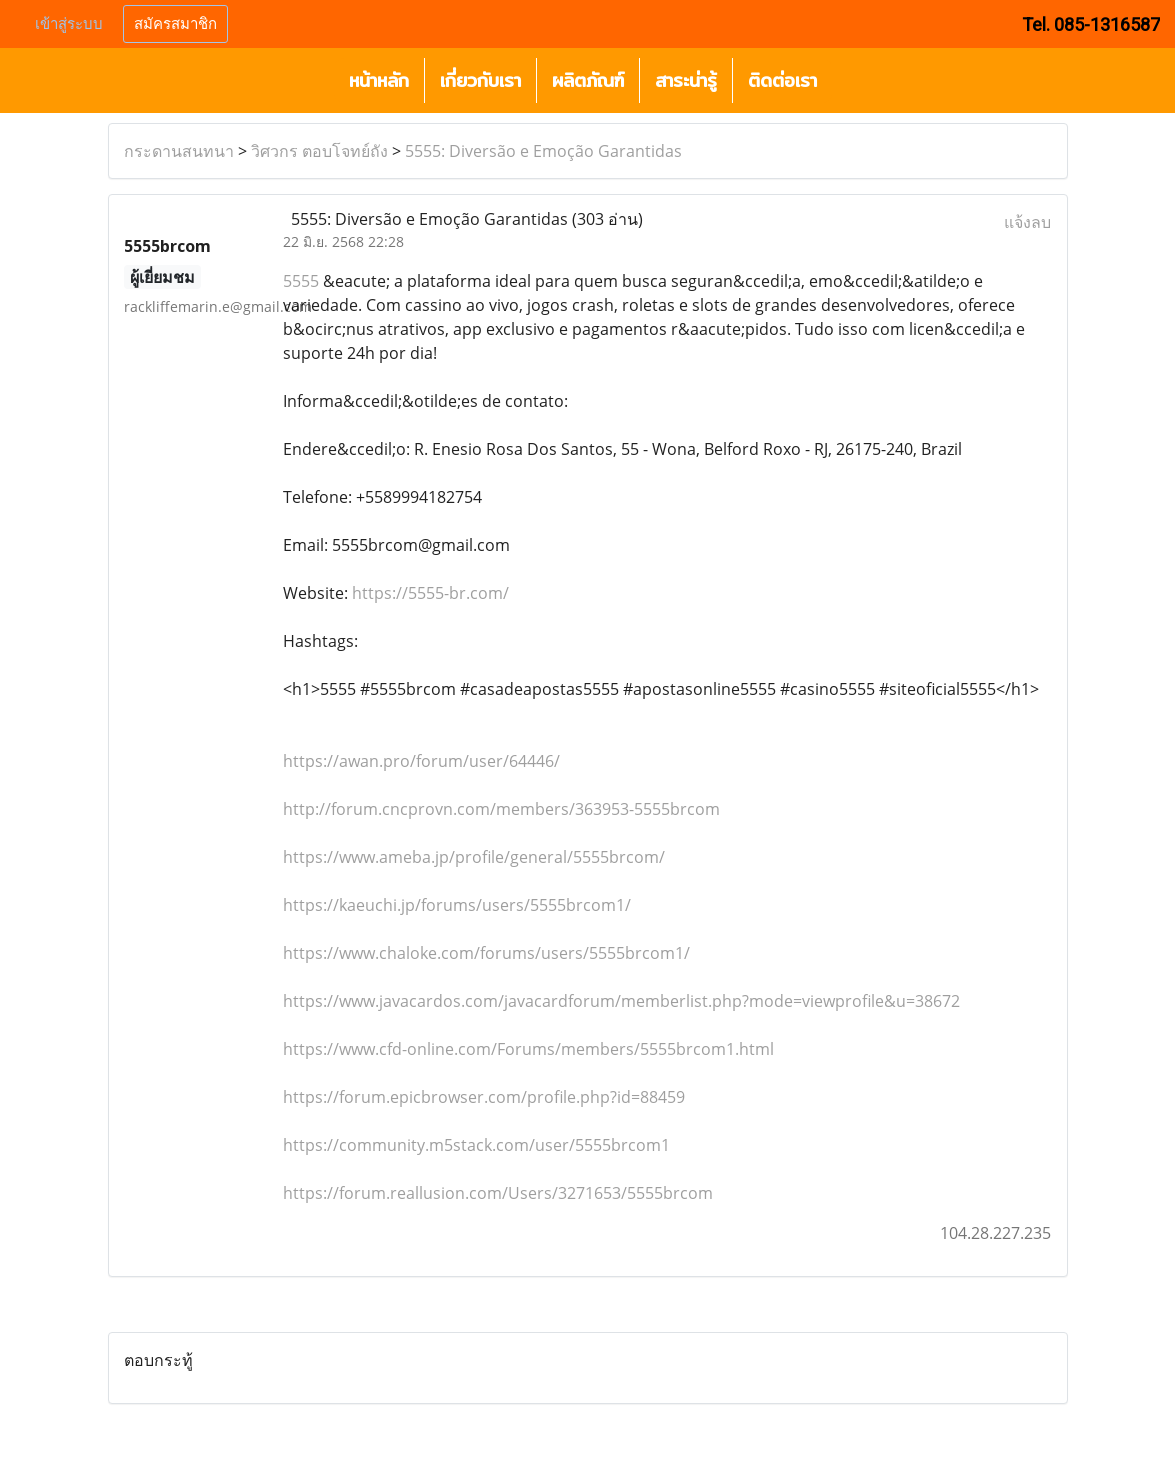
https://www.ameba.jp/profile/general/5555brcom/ (474, 857)
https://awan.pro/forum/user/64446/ (421, 761)
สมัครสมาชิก (175, 24)
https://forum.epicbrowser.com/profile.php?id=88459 (484, 1097)
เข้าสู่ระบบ (69, 24)
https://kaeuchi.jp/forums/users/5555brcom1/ (457, 905)
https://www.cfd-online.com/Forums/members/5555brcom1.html (528, 1049)
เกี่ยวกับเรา (480, 80)
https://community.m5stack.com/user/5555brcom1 (476, 1145)
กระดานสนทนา (179, 151)
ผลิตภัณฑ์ (588, 80)
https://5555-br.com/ (430, 593)
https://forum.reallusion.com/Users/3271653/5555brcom (498, 1193)
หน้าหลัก (379, 80)
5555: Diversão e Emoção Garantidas (543, 151)
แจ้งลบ (1027, 222)
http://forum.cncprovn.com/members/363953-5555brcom (501, 809)
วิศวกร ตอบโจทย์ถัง (319, 151)
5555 (301, 281)
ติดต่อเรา (782, 80)
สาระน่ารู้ (686, 80)
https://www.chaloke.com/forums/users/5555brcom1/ (486, 953)
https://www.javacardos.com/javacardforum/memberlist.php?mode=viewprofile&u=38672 (621, 1001)
